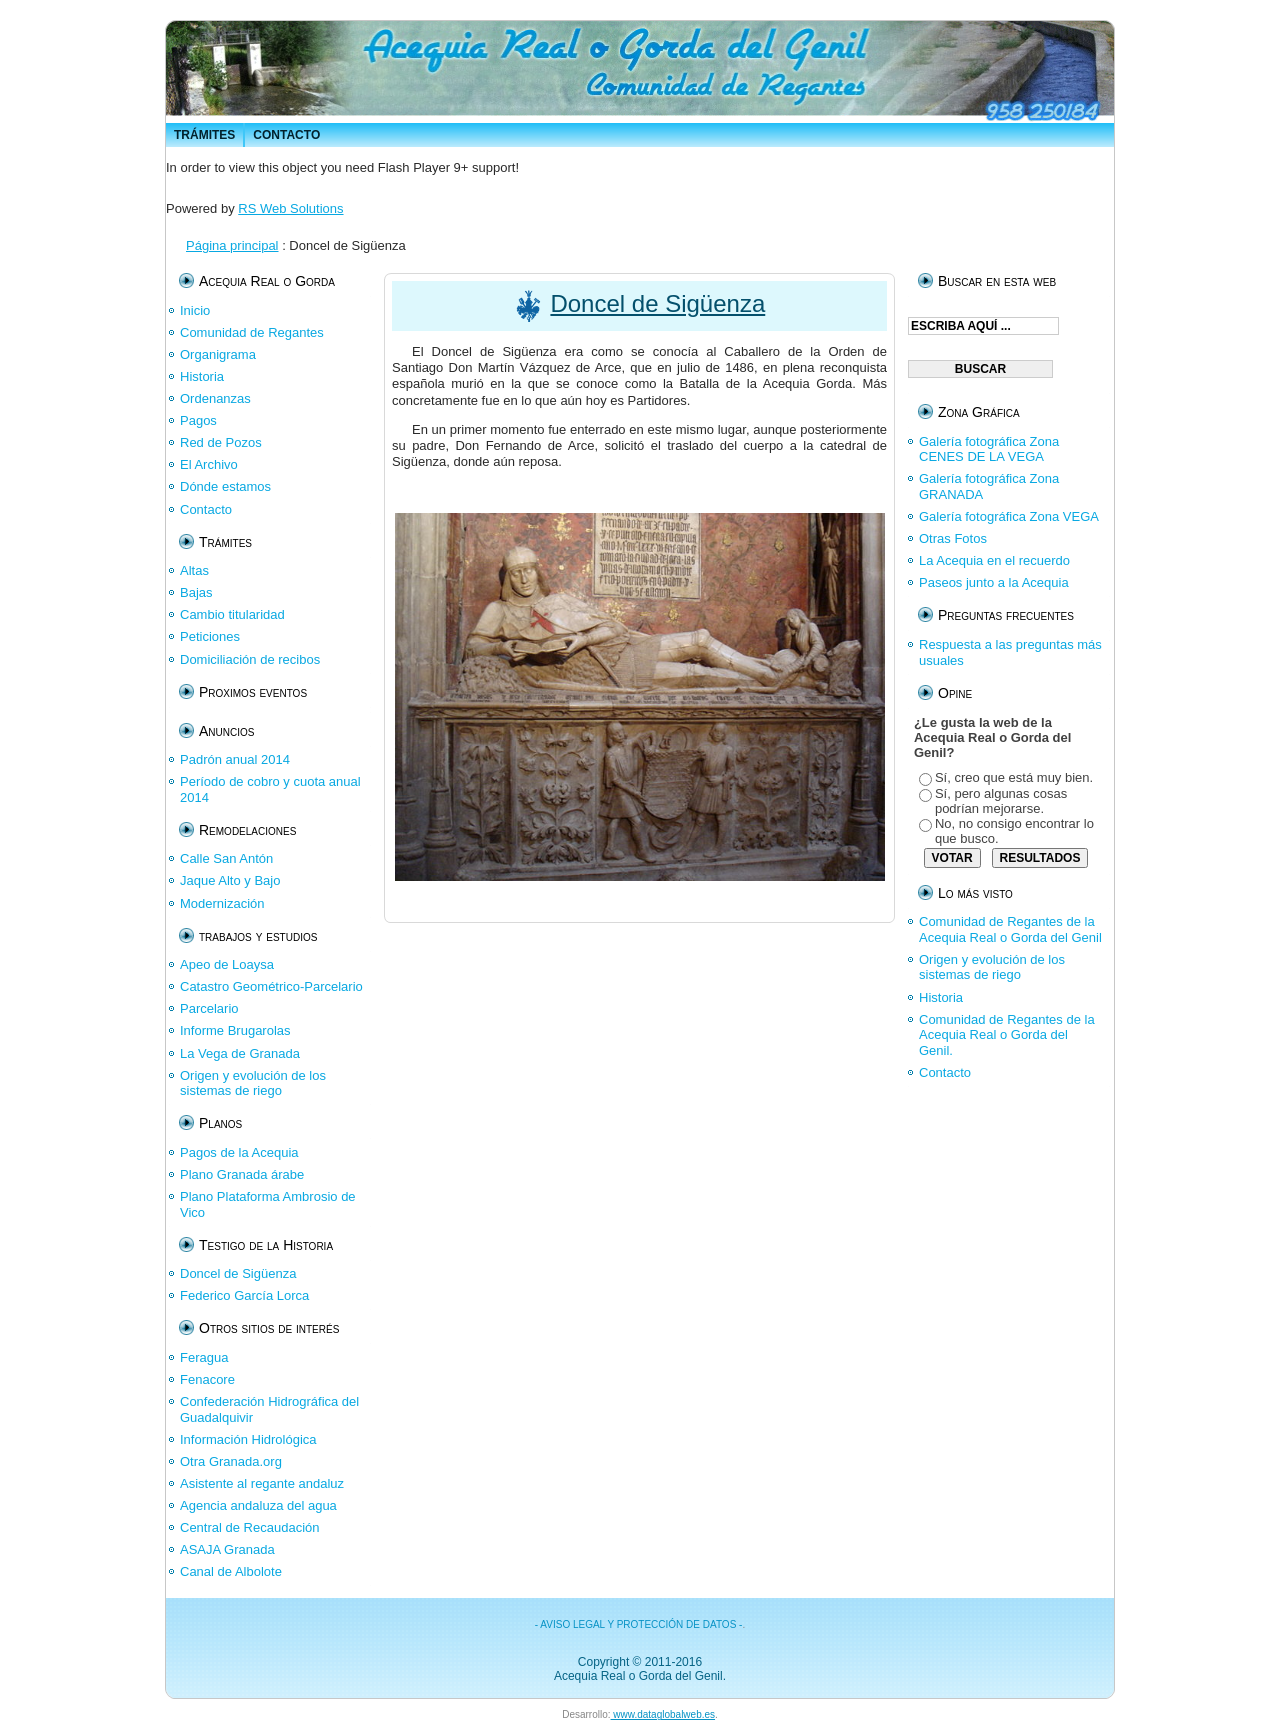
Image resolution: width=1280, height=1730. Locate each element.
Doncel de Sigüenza (657, 303)
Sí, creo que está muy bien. (1014, 777)
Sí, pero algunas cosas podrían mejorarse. (1001, 801)
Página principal (232, 245)
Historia (941, 997)
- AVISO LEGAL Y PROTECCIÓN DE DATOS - (639, 1624)
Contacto (945, 1072)
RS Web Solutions (290, 208)
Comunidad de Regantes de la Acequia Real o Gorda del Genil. (1007, 1035)
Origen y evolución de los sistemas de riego (992, 967)
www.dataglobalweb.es (663, 1714)
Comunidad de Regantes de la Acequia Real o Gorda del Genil (1010, 929)
